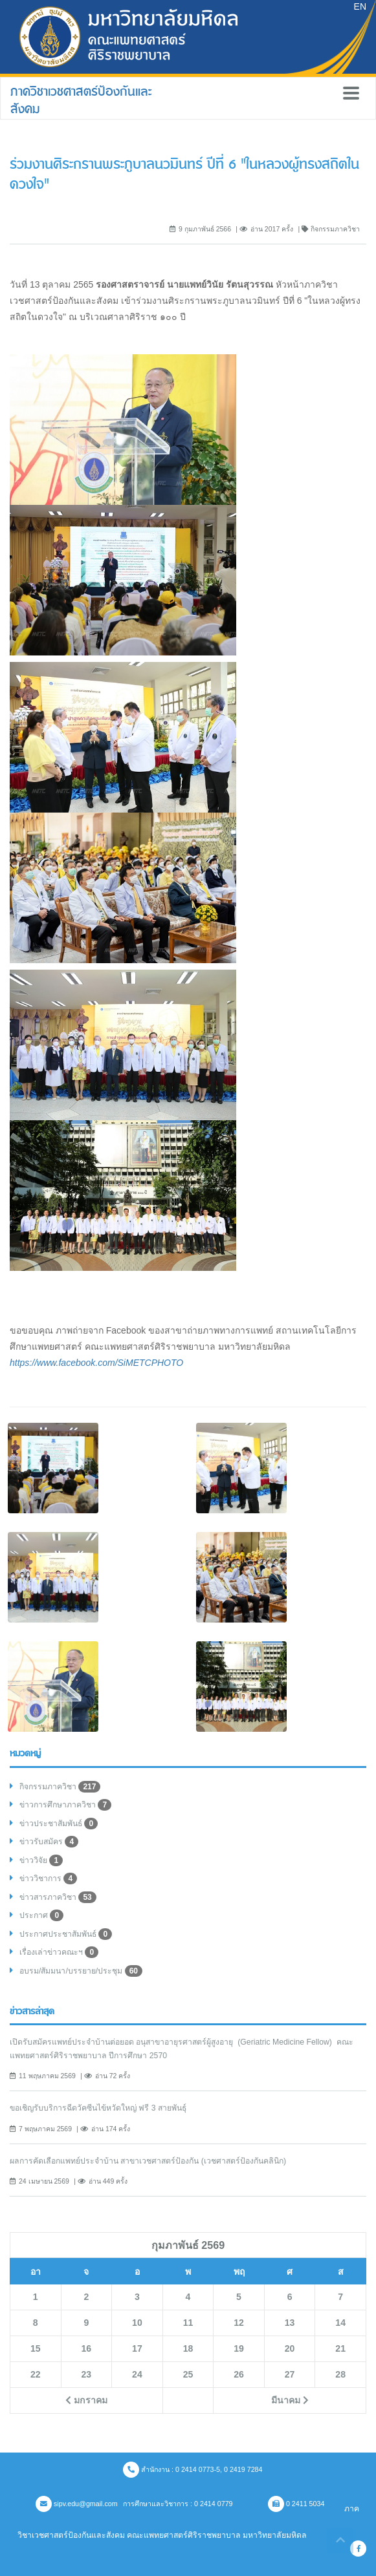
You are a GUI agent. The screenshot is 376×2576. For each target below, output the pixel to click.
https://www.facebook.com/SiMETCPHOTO (96, 1362)
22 (35, 2374)
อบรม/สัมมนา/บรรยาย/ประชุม (80, 1971)
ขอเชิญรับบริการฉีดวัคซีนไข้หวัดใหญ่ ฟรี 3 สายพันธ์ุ (98, 2108)
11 (188, 2322)
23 (87, 2374)
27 (290, 2374)
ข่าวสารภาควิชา (57, 1897)
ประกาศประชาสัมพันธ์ (65, 1934)
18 (188, 2348)
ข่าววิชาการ (48, 1878)
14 (340, 2322)
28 (340, 2374)
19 (239, 2348)
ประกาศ (41, 1915)
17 (137, 2348)
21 (340, 2348)
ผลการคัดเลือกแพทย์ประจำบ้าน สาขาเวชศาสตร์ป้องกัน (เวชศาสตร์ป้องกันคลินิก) (148, 2161)
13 (290, 2322)
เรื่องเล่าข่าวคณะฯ (58, 1952)
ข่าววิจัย (41, 1860)
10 (137, 2322)
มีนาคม (290, 2400)
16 (87, 2348)
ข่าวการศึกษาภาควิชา (65, 1805)
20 (290, 2348)
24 (137, 2374)
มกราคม (86, 2400)
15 (35, 2348)
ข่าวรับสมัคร (48, 1841)
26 (239, 2374)
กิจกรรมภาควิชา (59, 1787)
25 (188, 2374)
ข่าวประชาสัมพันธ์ (58, 1823)
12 (239, 2322)
